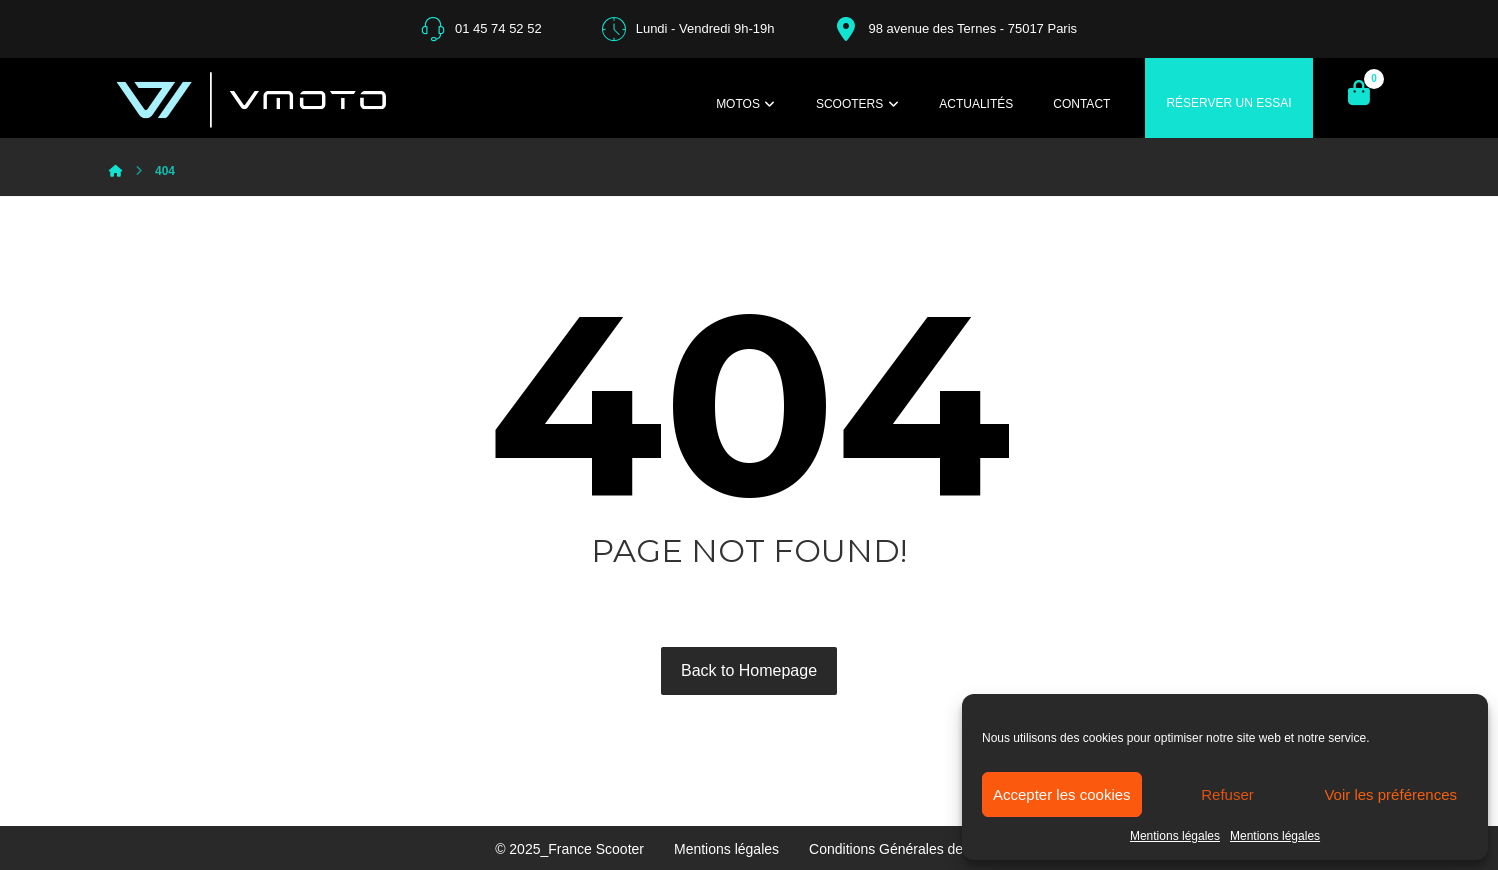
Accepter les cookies (1062, 794)
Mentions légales (1175, 836)
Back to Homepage (749, 670)
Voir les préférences (1390, 794)
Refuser (1227, 794)
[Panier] (1359, 91)
